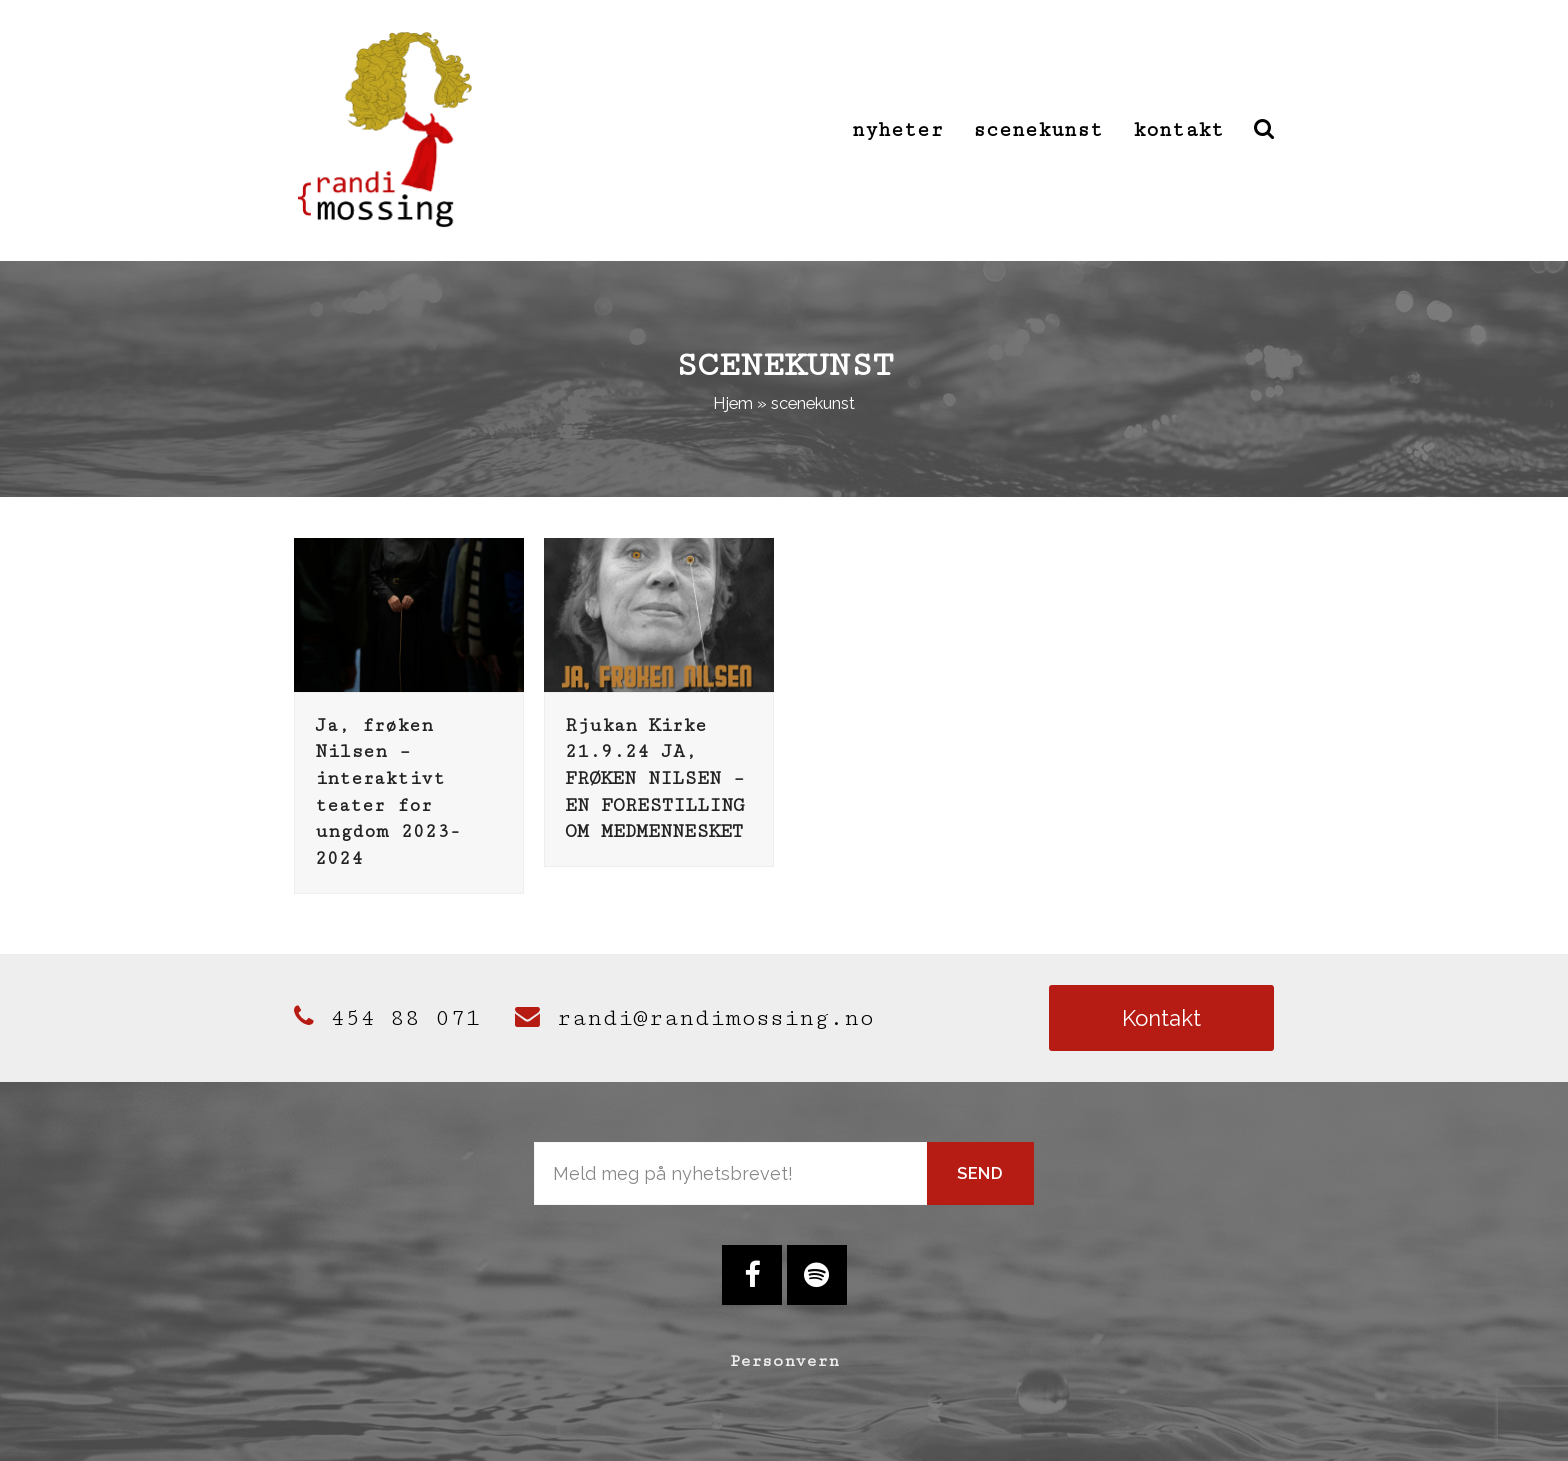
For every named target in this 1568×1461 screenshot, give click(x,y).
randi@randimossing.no (694, 1018)
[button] (1264, 130)
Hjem (733, 403)
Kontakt (1161, 1018)
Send (980, 1173)
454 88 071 (387, 1018)
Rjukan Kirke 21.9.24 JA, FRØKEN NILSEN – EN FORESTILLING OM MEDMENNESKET (655, 779)
